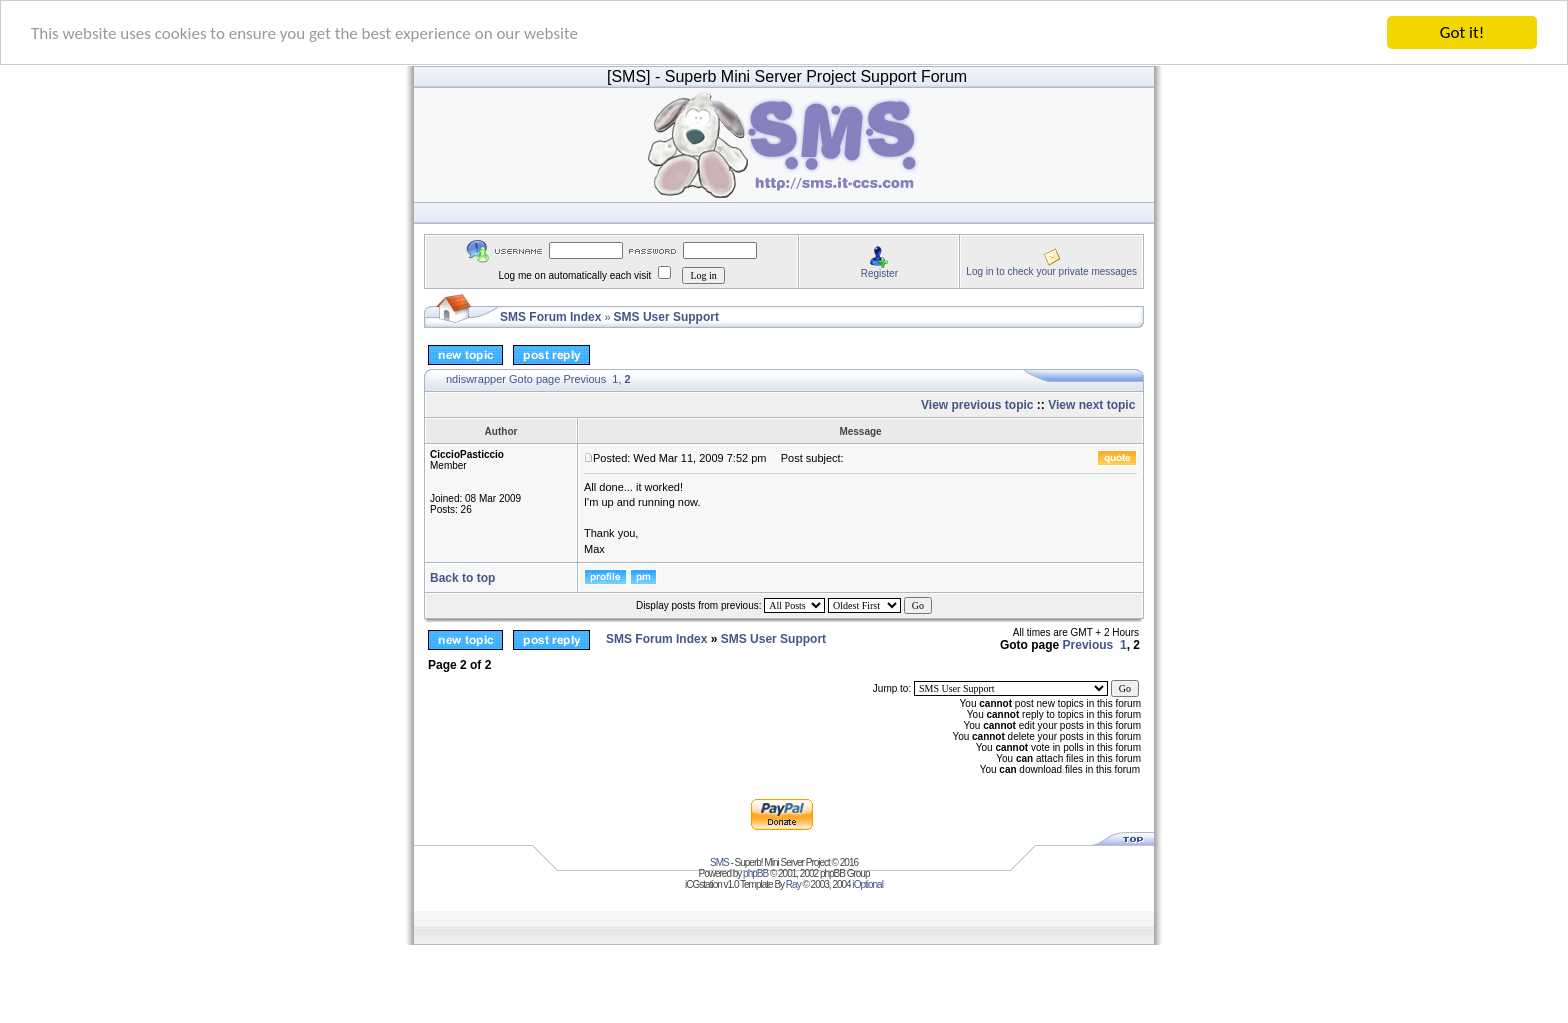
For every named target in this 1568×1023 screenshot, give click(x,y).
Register (879, 272)
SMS (719, 862)
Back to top (462, 578)
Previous (584, 379)
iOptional (867, 884)
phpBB (755, 873)
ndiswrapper (476, 379)
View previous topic (977, 405)
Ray (793, 884)
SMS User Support (666, 317)
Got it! (1462, 32)
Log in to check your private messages (1051, 270)
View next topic (1091, 405)
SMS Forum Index (550, 317)
